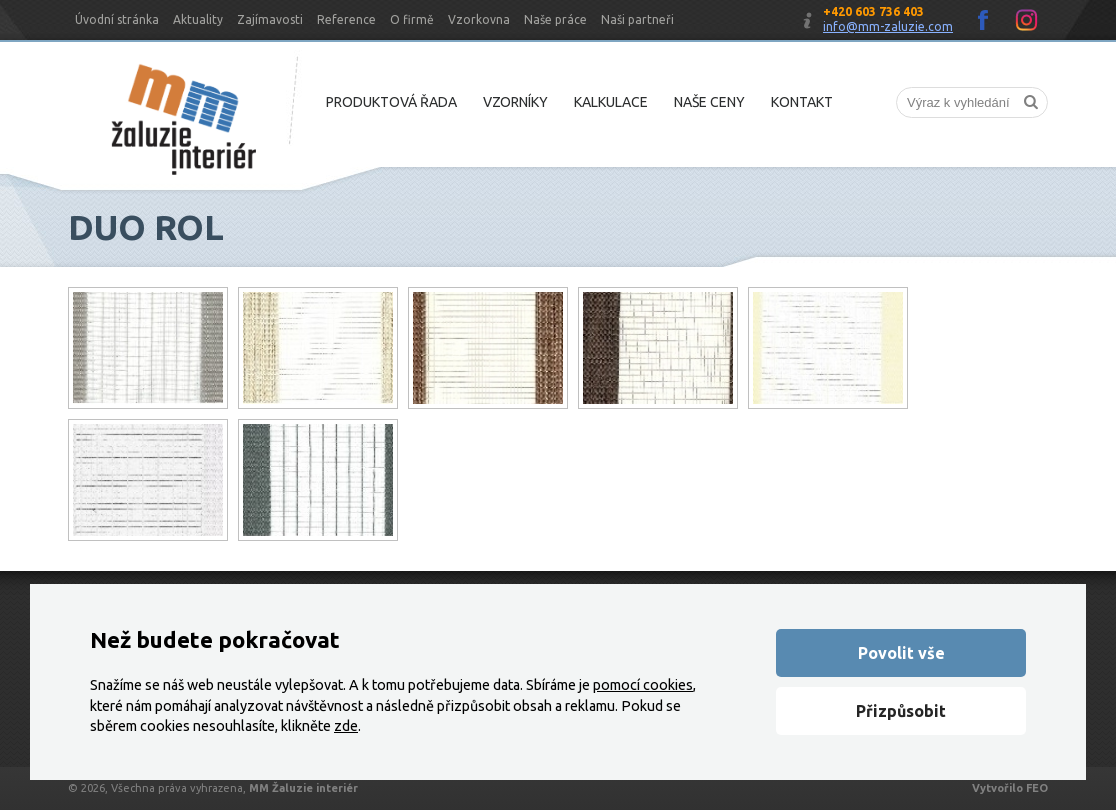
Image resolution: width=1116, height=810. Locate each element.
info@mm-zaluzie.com (888, 26)
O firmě (412, 19)
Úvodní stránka (117, 19)
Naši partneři (637, 19)
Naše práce (555, 19)
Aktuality (198, 19)
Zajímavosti (270, 19)
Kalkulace (611, 102)
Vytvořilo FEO (1010, 788)
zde (346, 726)
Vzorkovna (479, 19)
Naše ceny (709, 102)
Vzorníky (515, 102)
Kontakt (802, 102)
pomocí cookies (643, 685)
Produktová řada (391, 102)
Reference (346, 19)
